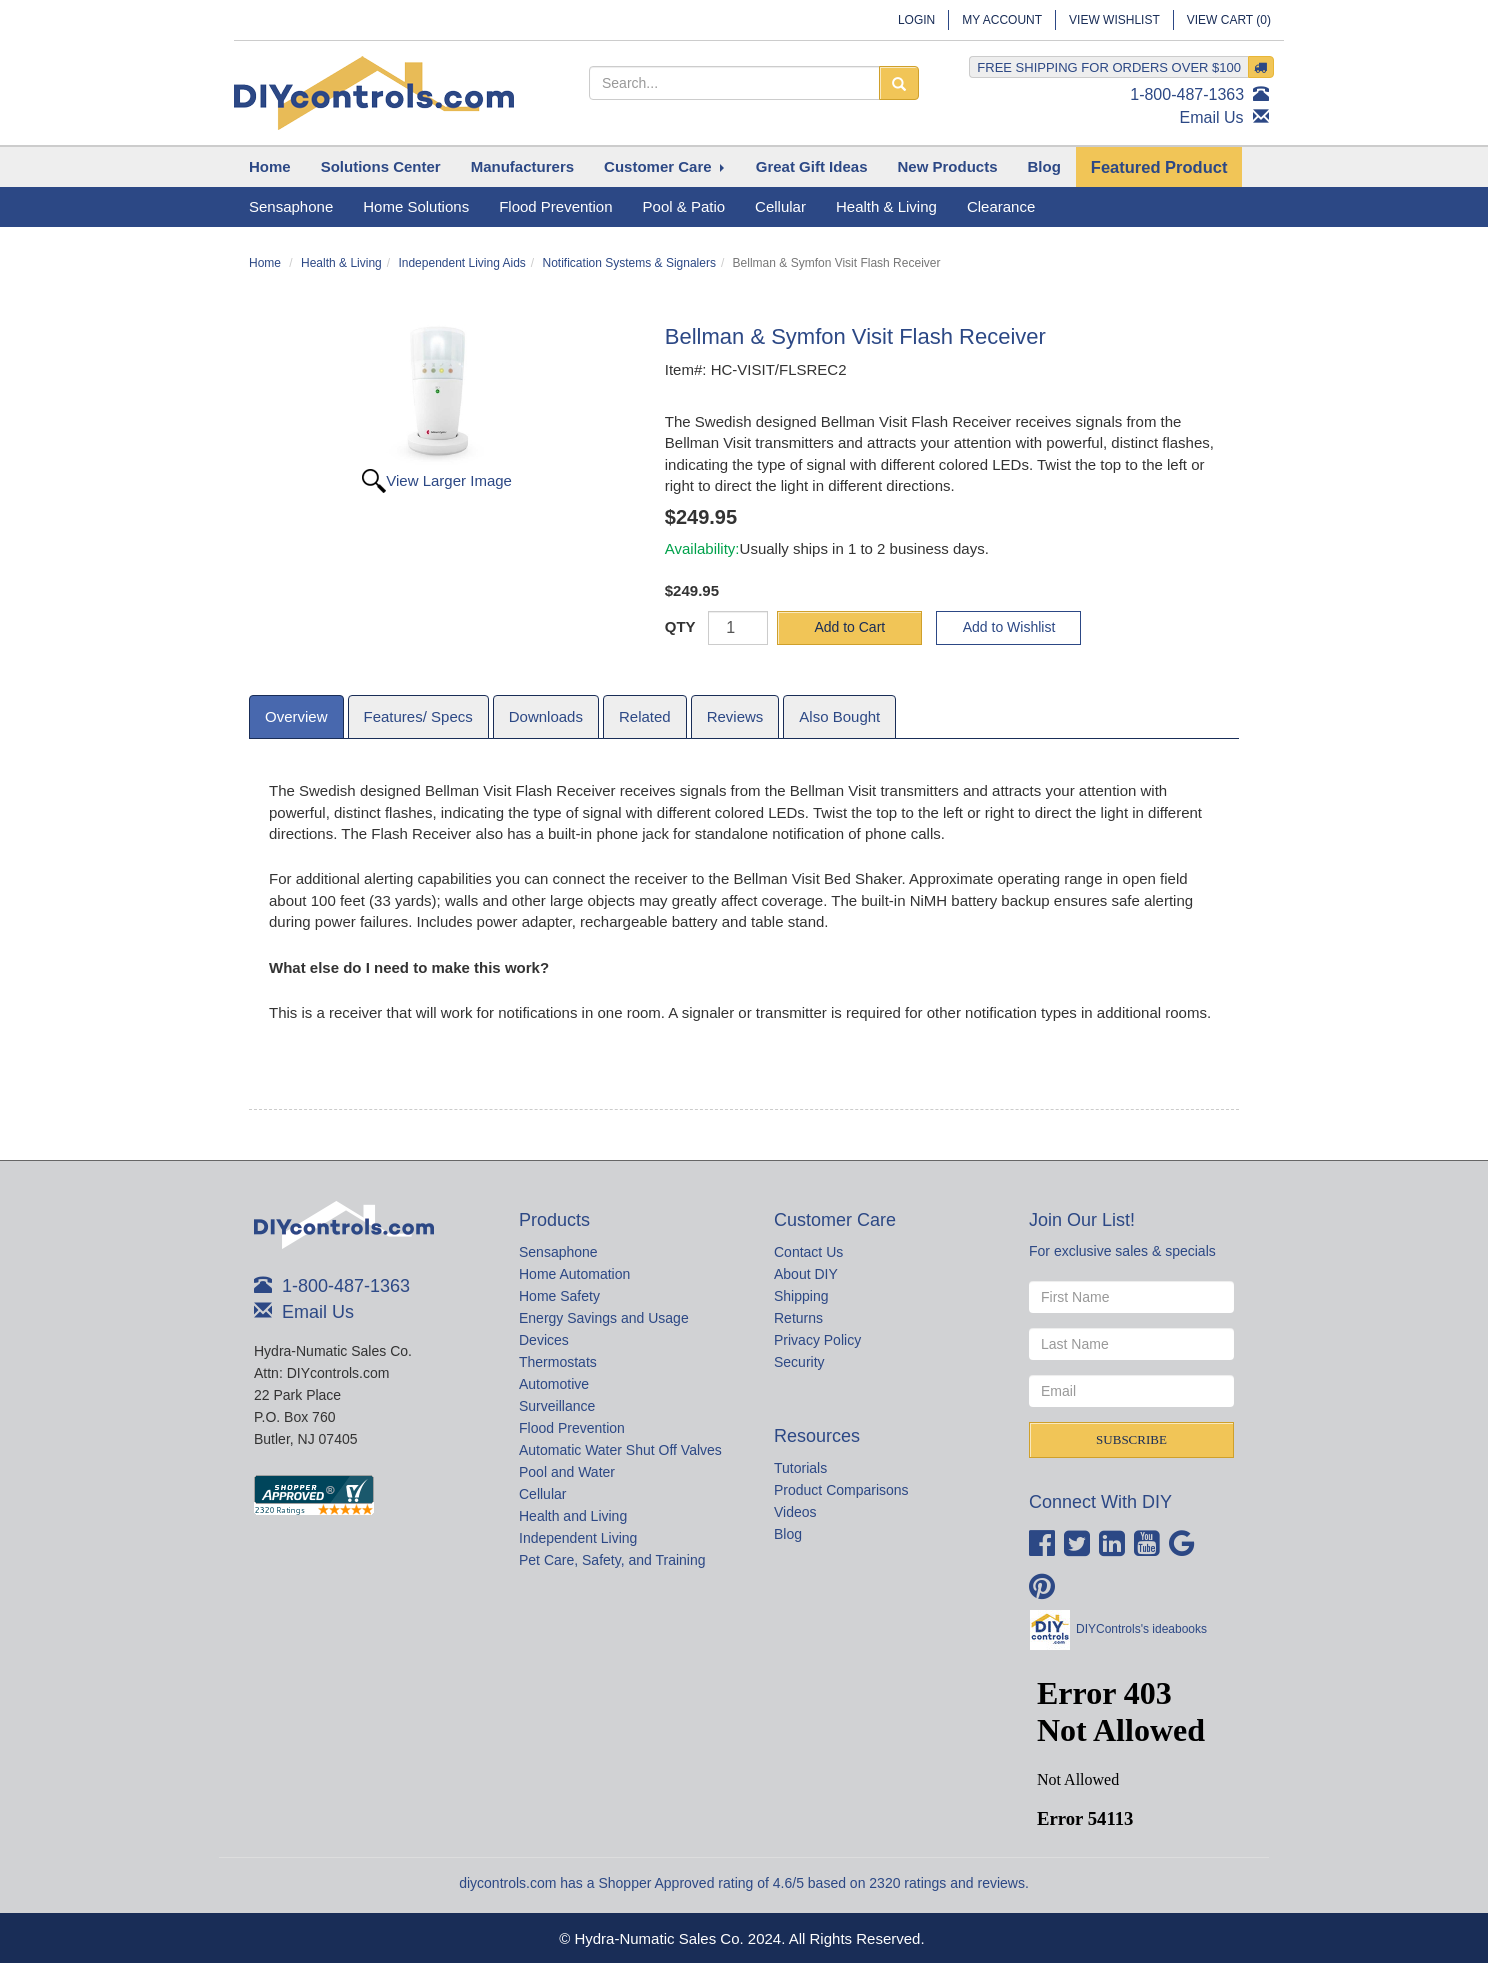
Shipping (801, 1296)
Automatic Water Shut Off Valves (620, 1450)
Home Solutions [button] (416, 206)
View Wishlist (1114, 20)
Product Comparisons (841, 1490)
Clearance (1001, 206)
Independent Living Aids (461, 263)
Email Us (1212, 117)
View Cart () (1229, 20)
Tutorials (800, 1468)
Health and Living (573, 1516)
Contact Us (808, 1252)
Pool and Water (567, 1472)
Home (265, 263)
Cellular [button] (780, 206)
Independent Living (578, 1538)
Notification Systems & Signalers (629, 263)
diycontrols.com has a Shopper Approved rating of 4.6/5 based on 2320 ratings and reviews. (744, 1883)
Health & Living (341, 263)
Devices (544, 1340)
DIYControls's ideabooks (1141, 1629)
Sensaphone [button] (291, 206)
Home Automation (574, 1274)
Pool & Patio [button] (684, 206)
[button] (381, 167)
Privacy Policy (817, 1340)
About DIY (806, 1274)
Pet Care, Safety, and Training (612, 1560)
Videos (795, 1512)
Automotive (554, 1384)
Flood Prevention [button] (555, 206)
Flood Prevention (572, 1428)
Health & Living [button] (886, 206)
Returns (798, 1318)
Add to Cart (849, 627)
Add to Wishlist (1009, 627)
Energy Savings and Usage (604, 1318)
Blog (788, 1534)
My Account (1002, 20)
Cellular (542, 1494)
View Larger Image (449, 480)
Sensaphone (558, 1252)
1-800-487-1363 (1187, 94)
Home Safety (559, 1296)
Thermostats (558, 1362)
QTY (680, 626)
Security (799, 1362)
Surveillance (557, 1406)
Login (916, 20)
